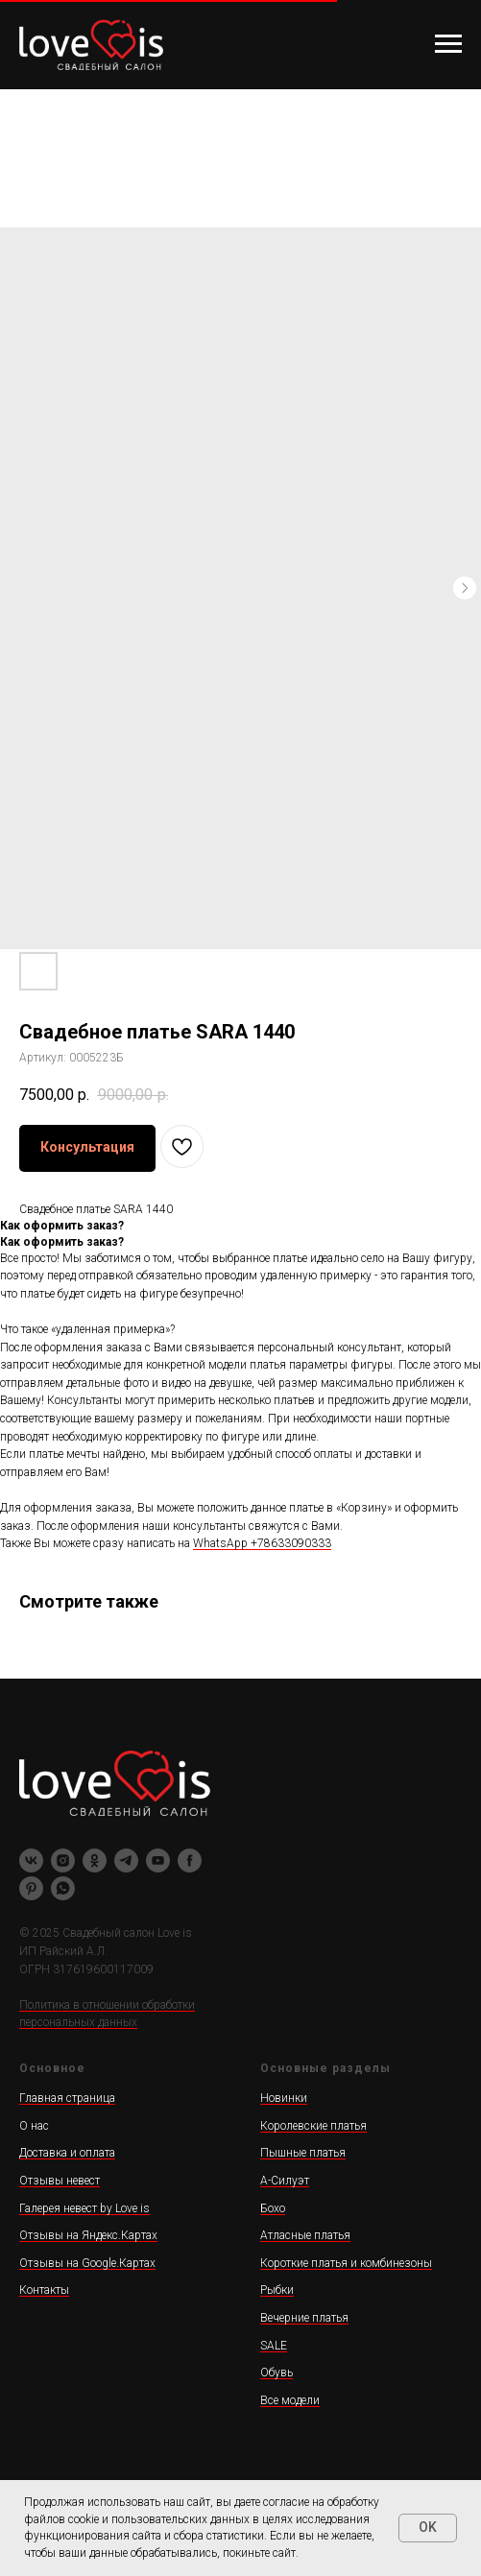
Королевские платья (313, 2126)
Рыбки (277, 2290)
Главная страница (67, 2098)
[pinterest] (31, 1888)
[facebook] (190, 1860)
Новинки (283, 2098)
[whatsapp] (63, 1888)
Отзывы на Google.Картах (87, 2263)
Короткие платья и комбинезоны (346, 2263)
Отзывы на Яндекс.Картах (88, 2235)
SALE (273, 2345)
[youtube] (158, 1860)
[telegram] (126, 1860)
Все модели (290, 2400)
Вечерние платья (304, 2318)
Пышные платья (303, 2152)
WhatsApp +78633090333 (262, 1543)
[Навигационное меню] (448, 44)
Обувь (276, 2372)
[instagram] (63, 1860)
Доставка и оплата (67, 2152)
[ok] (95, 1860)
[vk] (31, 1860)
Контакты (44, 2290)
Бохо (272, 2208)
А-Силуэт (284, 2180)
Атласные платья (305, 2235)
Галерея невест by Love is (84, 2208)
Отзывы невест (59, 2180)
